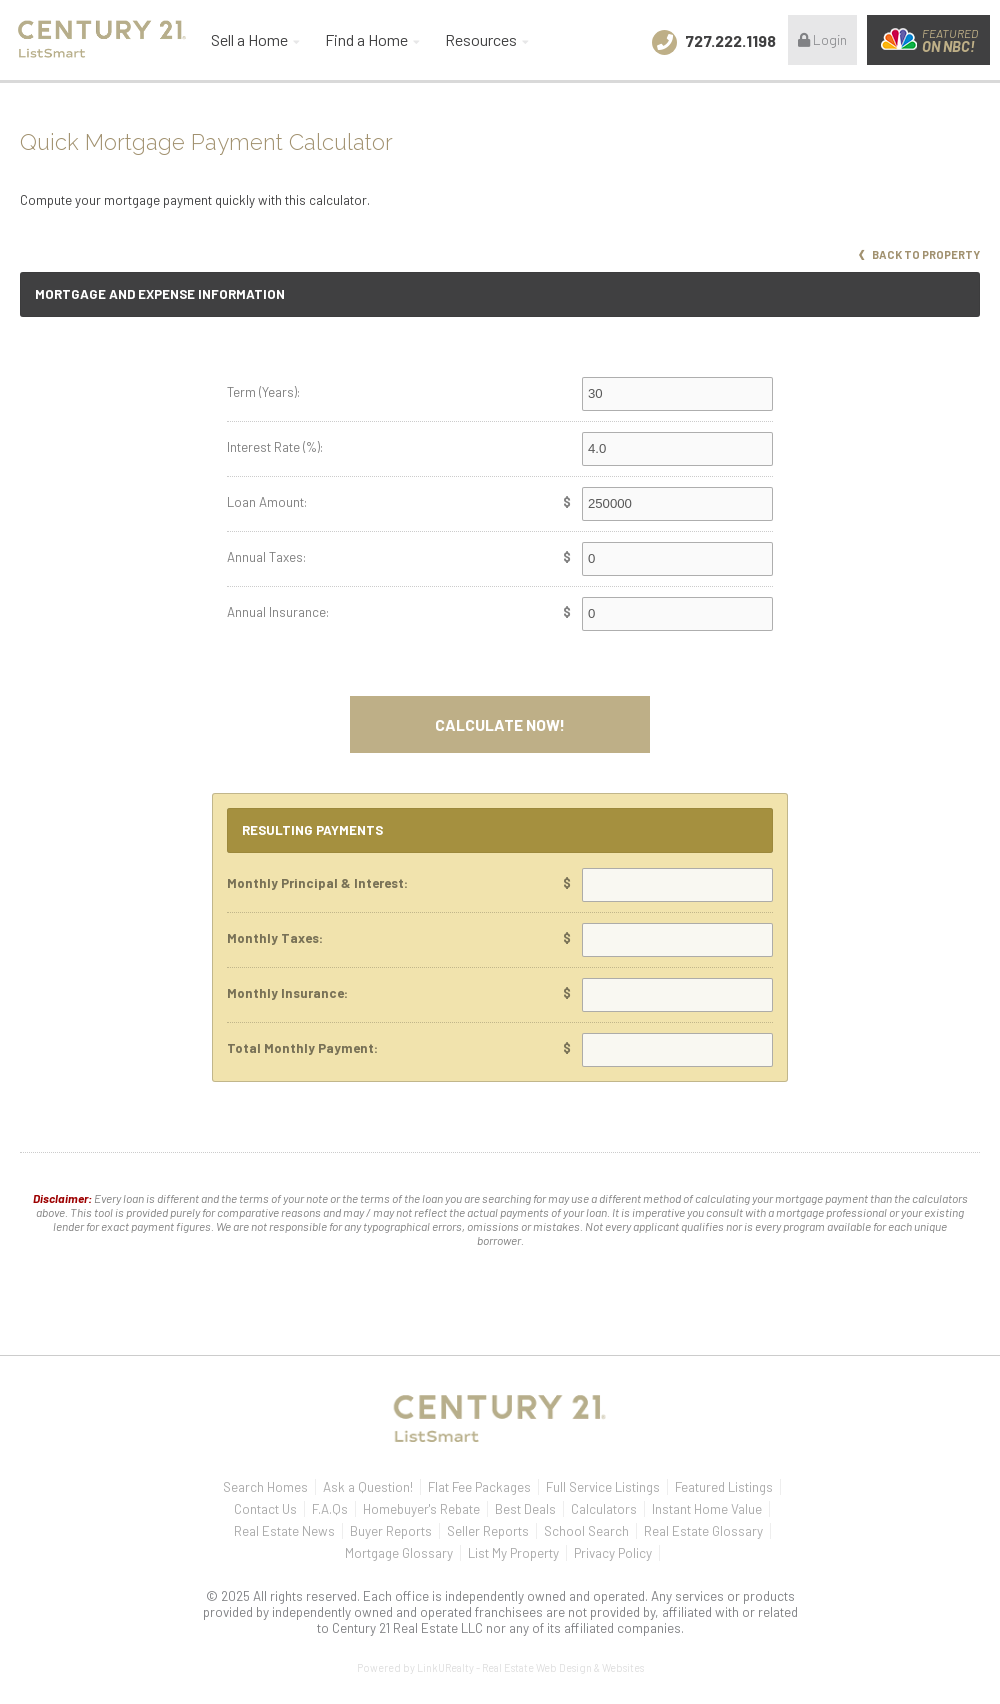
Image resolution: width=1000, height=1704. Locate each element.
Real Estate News (284, 1531)
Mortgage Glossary (399, 1553)
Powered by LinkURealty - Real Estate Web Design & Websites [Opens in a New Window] (500, 1667)
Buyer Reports (391, 1531)
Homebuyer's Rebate (421, 1509)
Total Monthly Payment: (302, 1048)
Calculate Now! (500, 724)
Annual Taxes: (266, 557)
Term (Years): (263, 392)
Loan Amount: (267, 502)
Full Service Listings (603, 1487)
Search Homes (265, 1487)
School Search (586, 1531)
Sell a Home (249, 39)
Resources (481, 39)
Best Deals (525, 1509)
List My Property (513, 1553)
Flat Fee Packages (479, 1487)
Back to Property (919, 254)
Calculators (604, 1509)
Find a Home (366, 39)
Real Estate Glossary (703, 1531)
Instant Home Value (707, 1509)
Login (822, 39)
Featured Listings (724, 1487)
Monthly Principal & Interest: (317, 883)
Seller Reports (488, 1531)
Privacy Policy (613, 1553)
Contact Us (265, 1509)
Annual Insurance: (278, 612)
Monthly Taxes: (275, 938)
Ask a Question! (368, 1487)
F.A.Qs (330, 1509)
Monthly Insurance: (287, 993)
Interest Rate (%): (275, 447)
